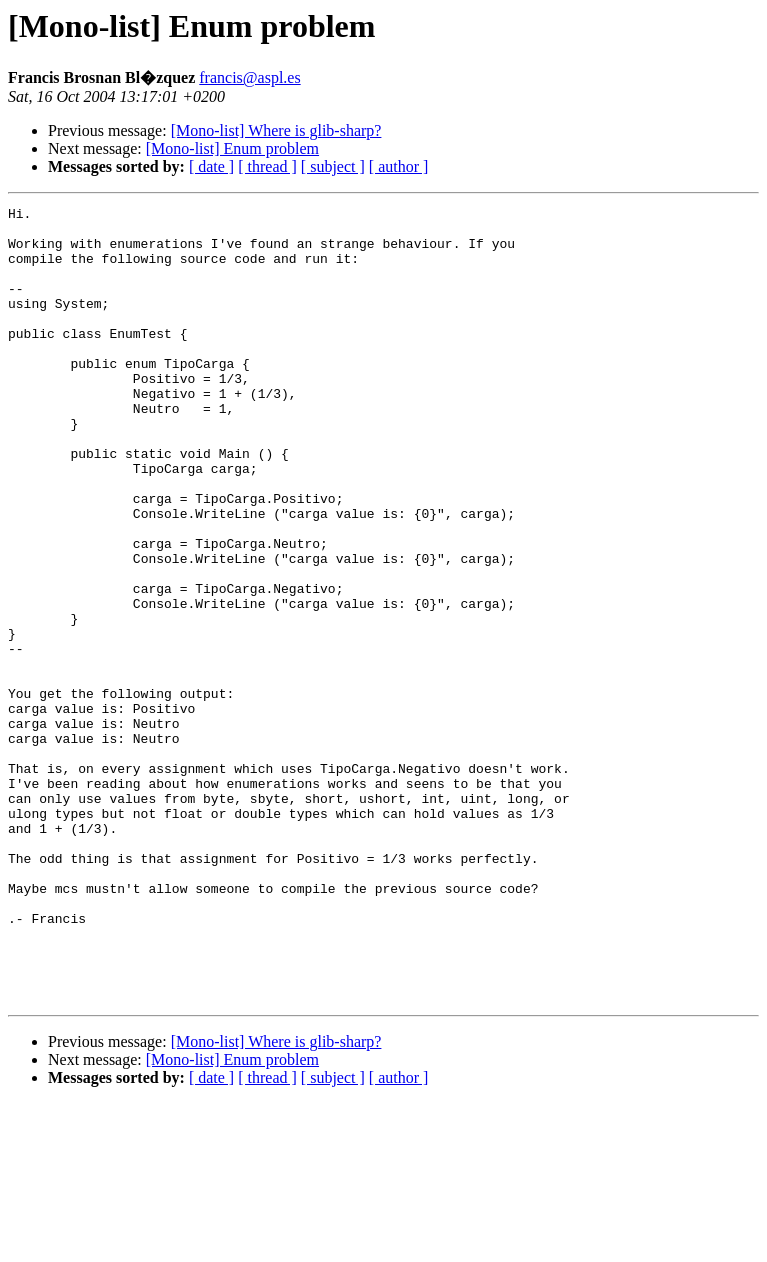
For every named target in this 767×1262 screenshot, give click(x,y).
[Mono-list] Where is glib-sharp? (276, 130)
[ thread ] (267, 166)
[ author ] (399, 166)
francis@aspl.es (249, 77)
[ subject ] (333, 166)
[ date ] (211, 166)
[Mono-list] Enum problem (232, 148)
